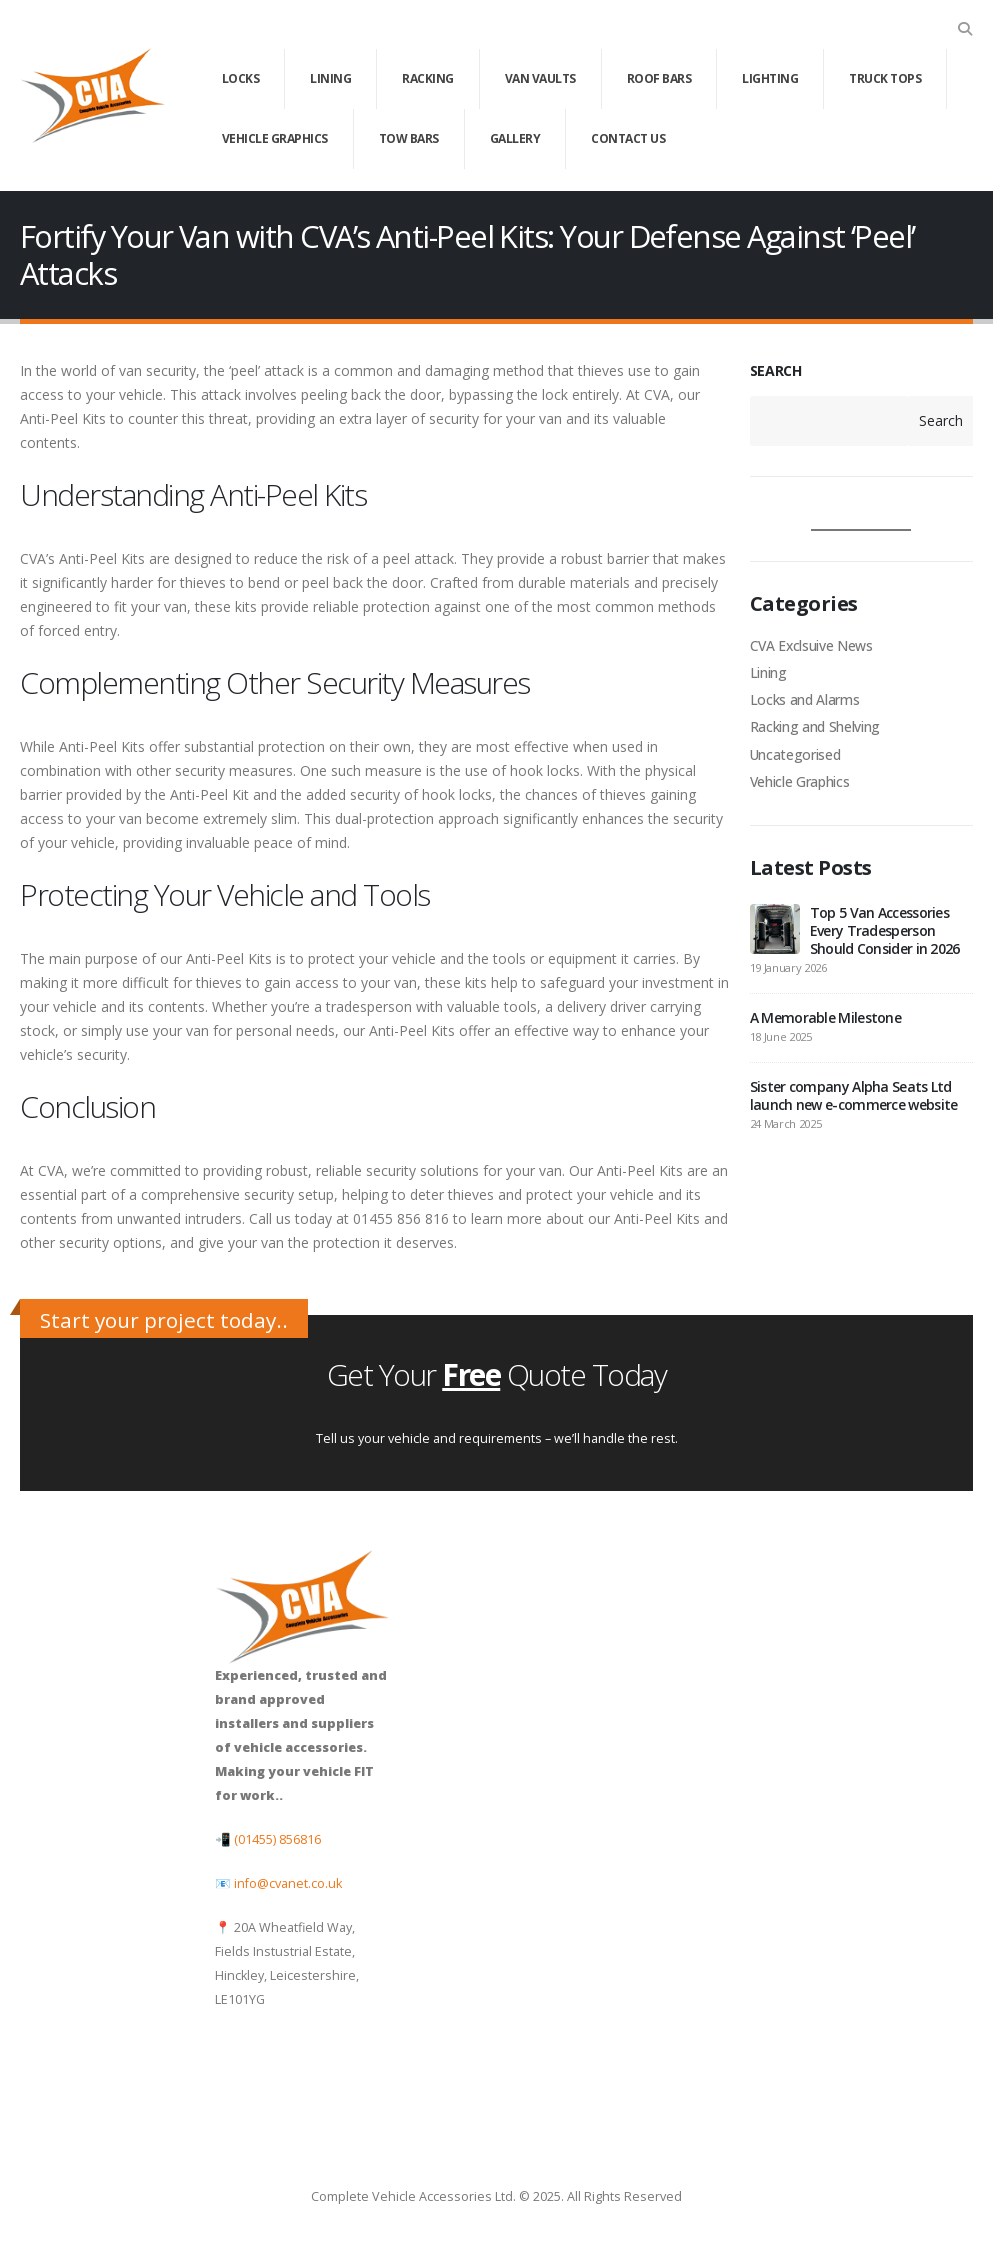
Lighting (770, 78)
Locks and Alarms (804, 701)
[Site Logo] (92, 95)
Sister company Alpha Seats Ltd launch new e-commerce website (854, 1100)
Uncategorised (795, 757)
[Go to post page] (775, 932)
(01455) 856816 (277, 1839)
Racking (428, 78)
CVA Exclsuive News (812, 645)
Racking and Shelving (815, 729)
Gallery (515, 138)
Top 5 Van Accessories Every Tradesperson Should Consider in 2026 (885, 935)
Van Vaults (540, 78)
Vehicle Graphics (275, 138)
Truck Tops (885, 78)
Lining (330, 78)
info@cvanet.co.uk (288, 1883)
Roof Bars (659, 78)
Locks (241, 78)
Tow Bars (409, 138)
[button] (964, 29)
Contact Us (628, 138)
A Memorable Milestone (825, 1022)
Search (941, 420)
